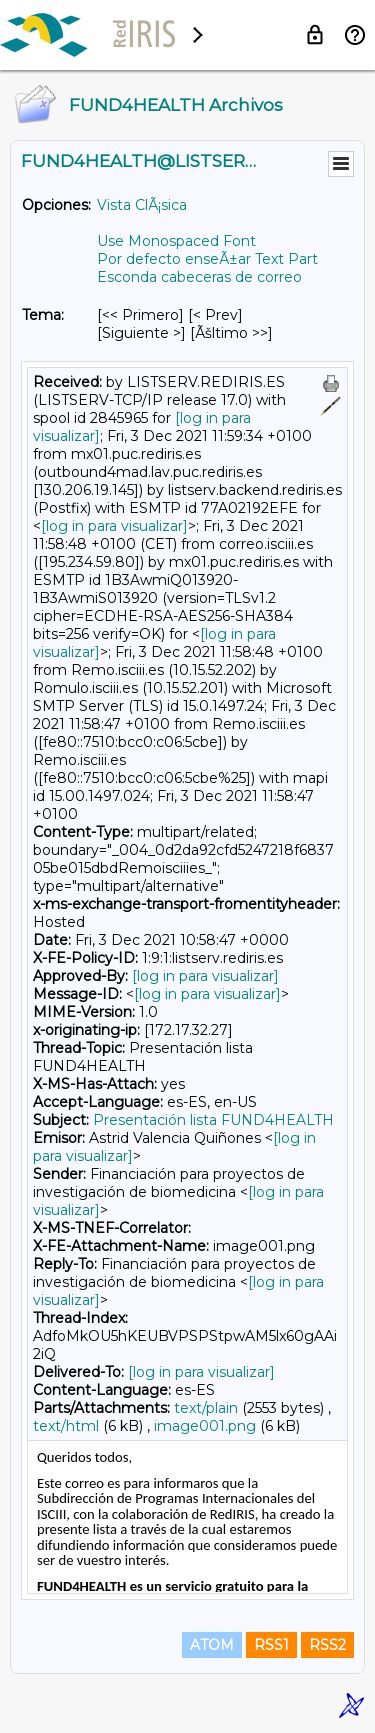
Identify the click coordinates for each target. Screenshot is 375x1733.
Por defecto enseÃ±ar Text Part (207, 259)
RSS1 (271, 1645)
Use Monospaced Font (176, 241)
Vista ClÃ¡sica (142, 205)
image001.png (205, 1426)
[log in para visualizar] (114, 526)
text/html (66, 1426)
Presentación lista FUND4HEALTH (213, 1120)
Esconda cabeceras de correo (199, 277)
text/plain (206, 1408)
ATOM (212, 1645)
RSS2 (327, 1645)
